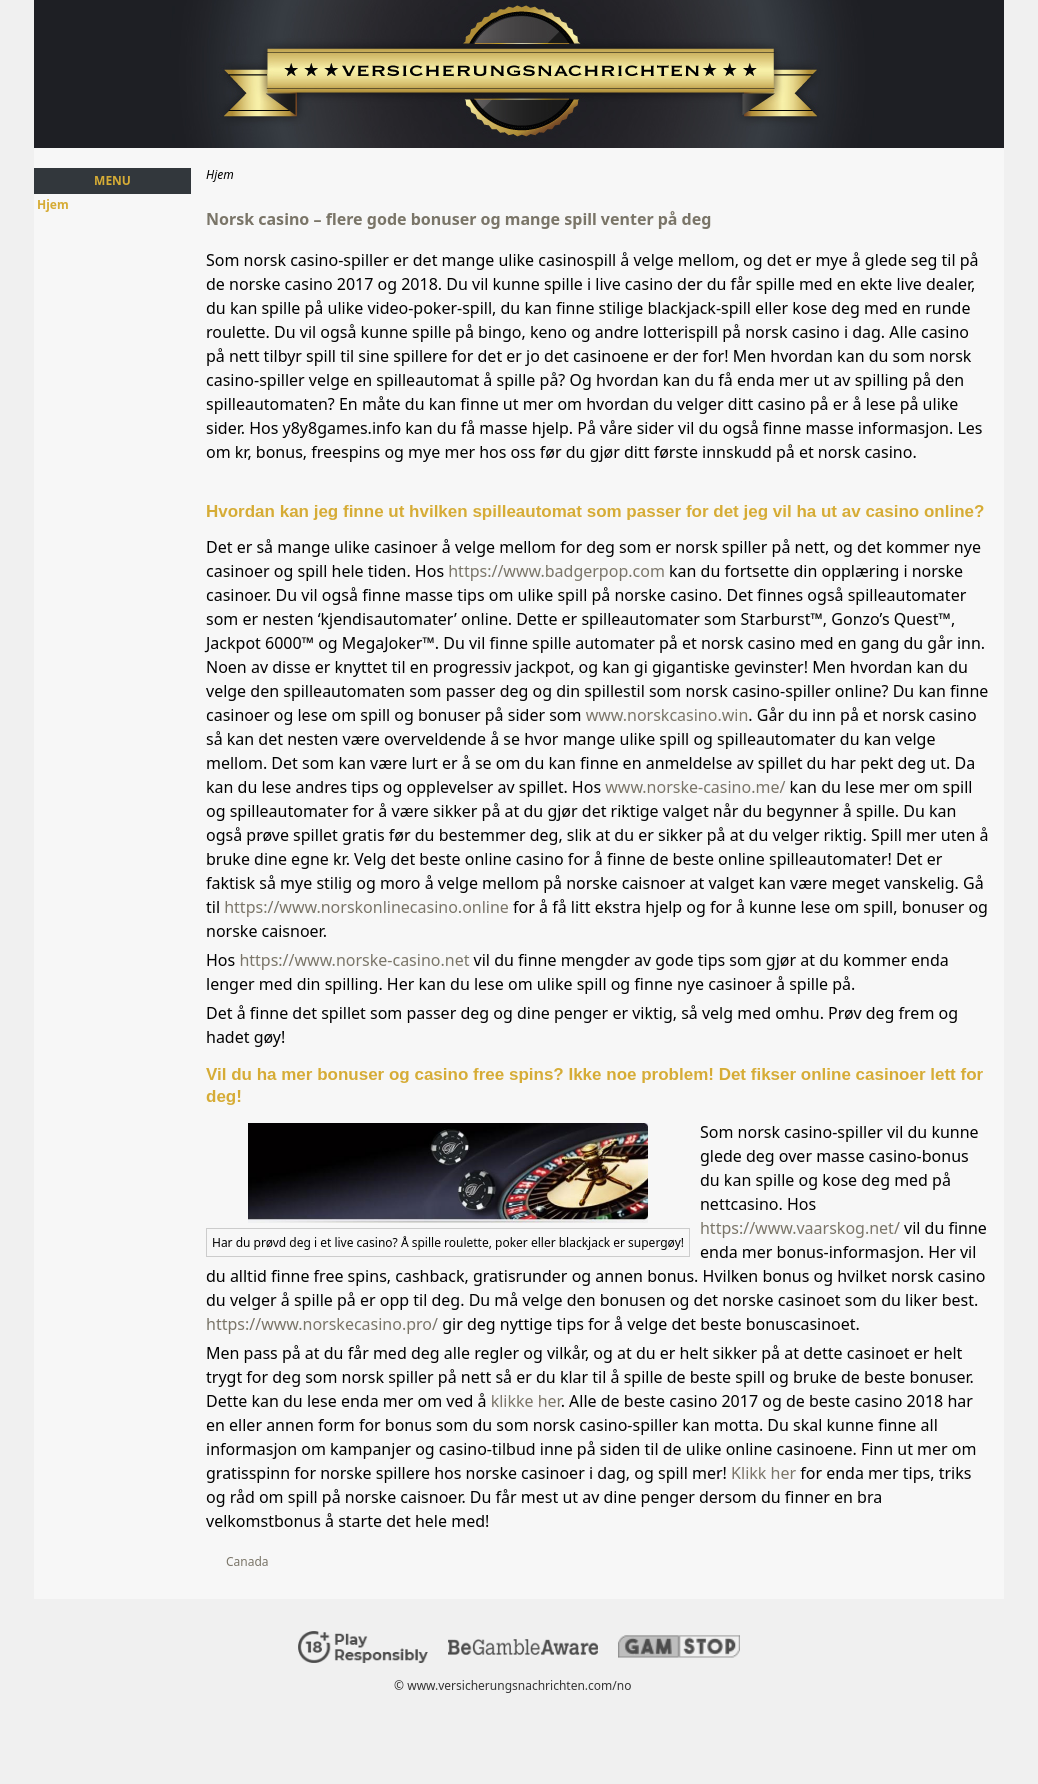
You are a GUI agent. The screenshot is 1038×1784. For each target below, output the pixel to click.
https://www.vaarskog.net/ (800, 1228)
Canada (247, 1561)
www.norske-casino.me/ (695, 787)
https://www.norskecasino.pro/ (322, 1324)
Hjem (53, 205)
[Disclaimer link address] (523, 1650)
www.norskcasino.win (667, 715)
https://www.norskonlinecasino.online (366, 907)
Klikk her (763, 1473)
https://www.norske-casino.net (354, 960)
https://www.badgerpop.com (556, 571)
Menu (112, 180)
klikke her (526, 1401)
